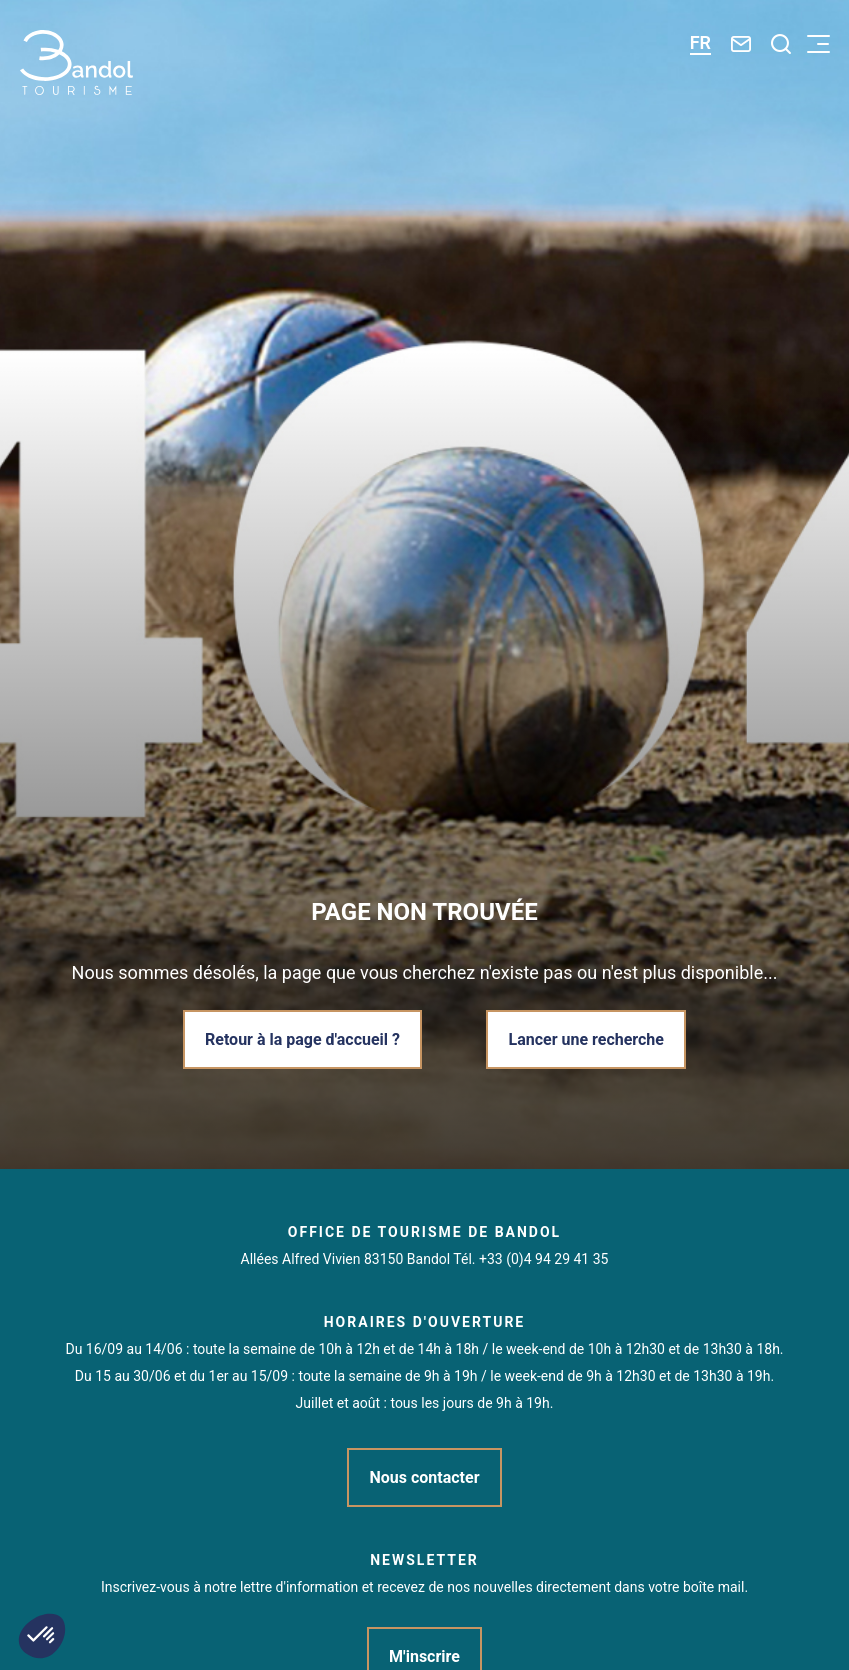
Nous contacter (424, 1477)
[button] (42, 1636)
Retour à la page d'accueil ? (302, 1039)
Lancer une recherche (585, 1039)
